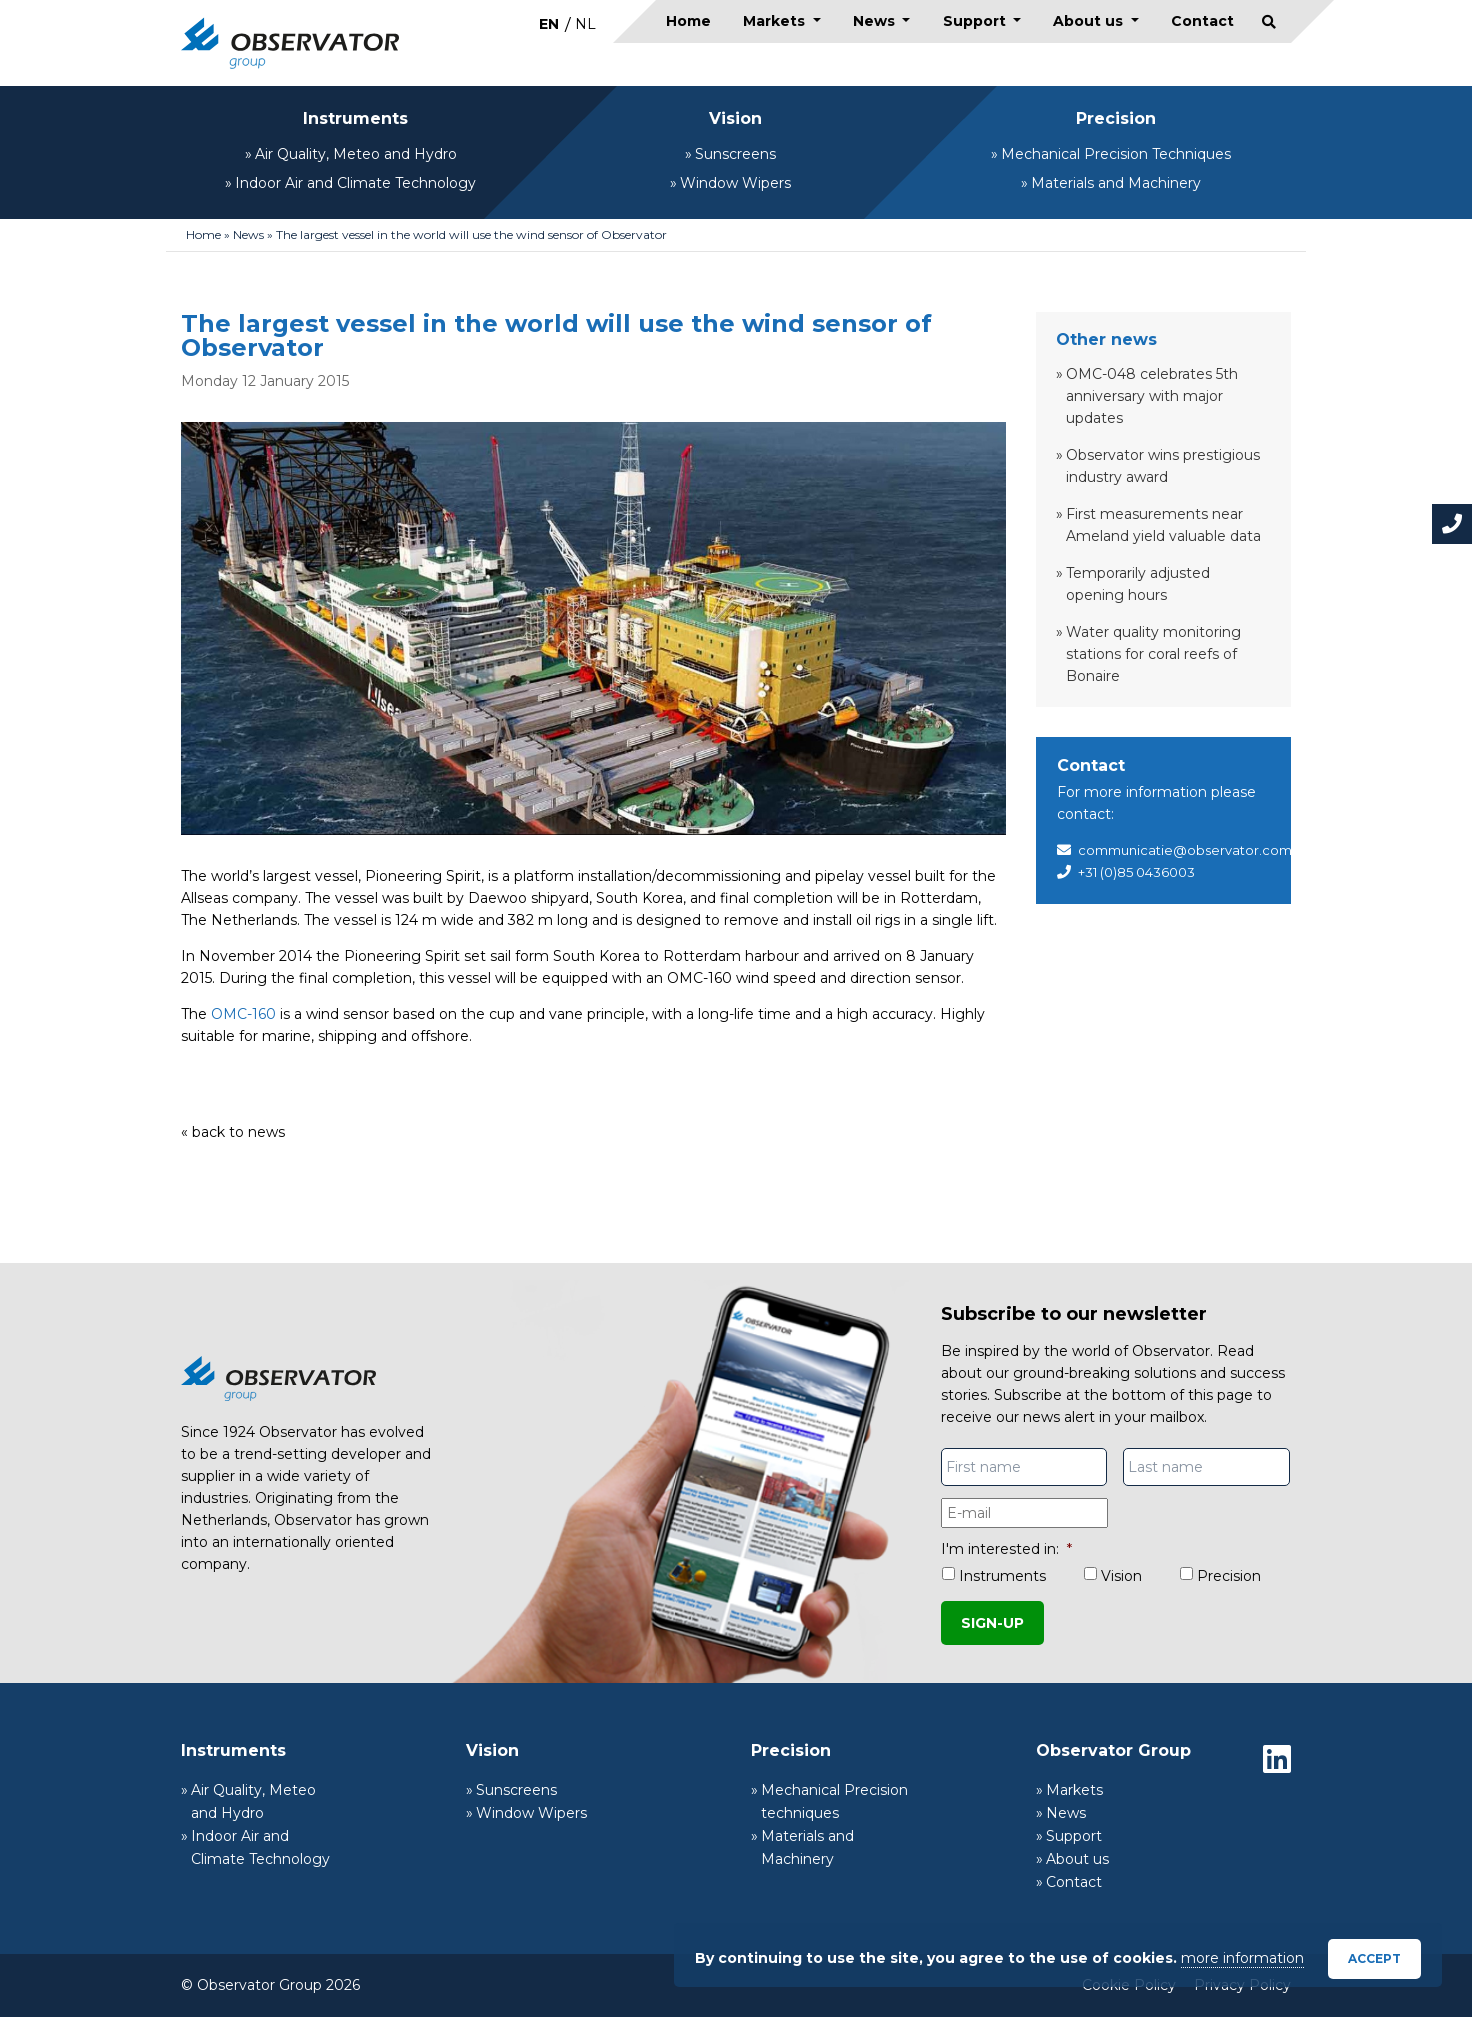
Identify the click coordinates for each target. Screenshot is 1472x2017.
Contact (1202, 21)
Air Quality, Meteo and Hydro (356, 154)
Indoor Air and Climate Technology (355, 183)
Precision (1116, 118)
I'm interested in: (1006, 1549)
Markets (776, 21)
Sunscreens (735, 154)
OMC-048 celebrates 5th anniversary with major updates (1152, 396)
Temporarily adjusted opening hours (1138, 584)
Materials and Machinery (1116, 183)
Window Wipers (735, 183)
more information (1242, 1958)
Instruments (355, 118)
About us (1090, 21)
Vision (735, 118)
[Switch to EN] (549, 23)
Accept (1374, 1958)
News (876, 21)
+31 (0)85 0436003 (1136, 872)
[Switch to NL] (585, 23)
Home (688, 21)
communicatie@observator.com (1185, 850)
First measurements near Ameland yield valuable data (1163, 525)
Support (976, 21)
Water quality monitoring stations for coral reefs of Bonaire (1153, 654)
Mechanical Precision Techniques (1116, 154)
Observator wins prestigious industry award (1163, 466)
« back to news (233, 1132)
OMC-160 (243, 1014)
